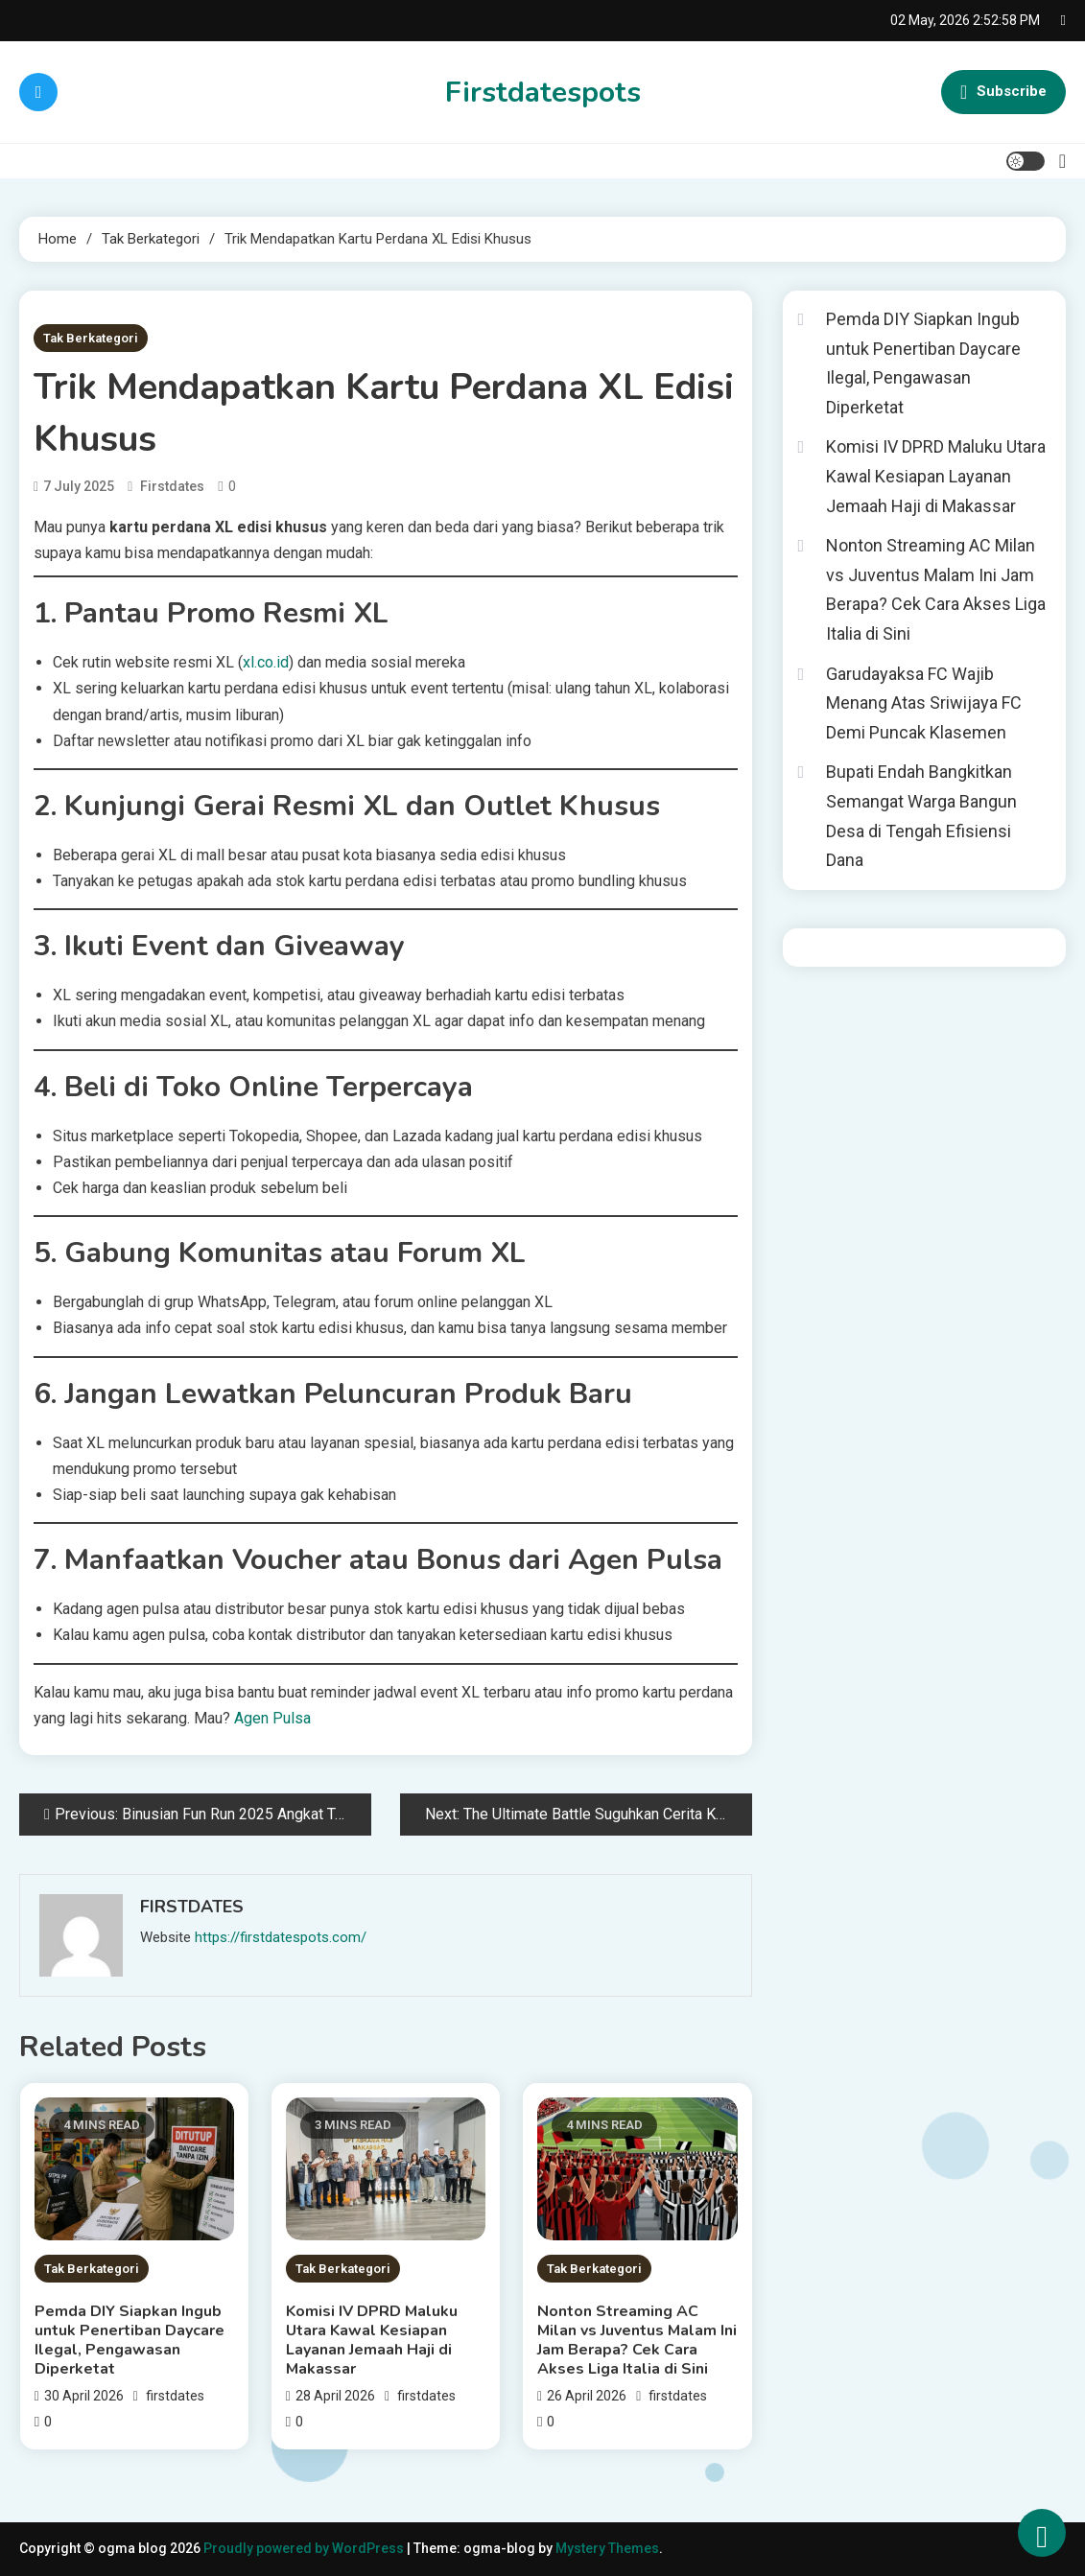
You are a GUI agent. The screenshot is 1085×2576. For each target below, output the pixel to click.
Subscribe (1003, 92)
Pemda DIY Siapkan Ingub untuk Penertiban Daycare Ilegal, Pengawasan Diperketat (129, 2340)
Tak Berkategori (90, 338)
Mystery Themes (607, 2548)
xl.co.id (266, 662)
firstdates (172, 486)
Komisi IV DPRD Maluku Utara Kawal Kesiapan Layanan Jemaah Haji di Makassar (372, 2340)
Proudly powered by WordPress (305, 2548)
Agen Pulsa (272, 1718)
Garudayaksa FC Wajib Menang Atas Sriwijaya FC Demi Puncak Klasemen (924, 703)
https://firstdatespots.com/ (280, 1937)
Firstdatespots (543, 92)
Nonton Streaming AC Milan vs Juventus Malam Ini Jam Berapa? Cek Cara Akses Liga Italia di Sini (637, 2340)
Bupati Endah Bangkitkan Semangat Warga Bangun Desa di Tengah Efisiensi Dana (921, 815)
